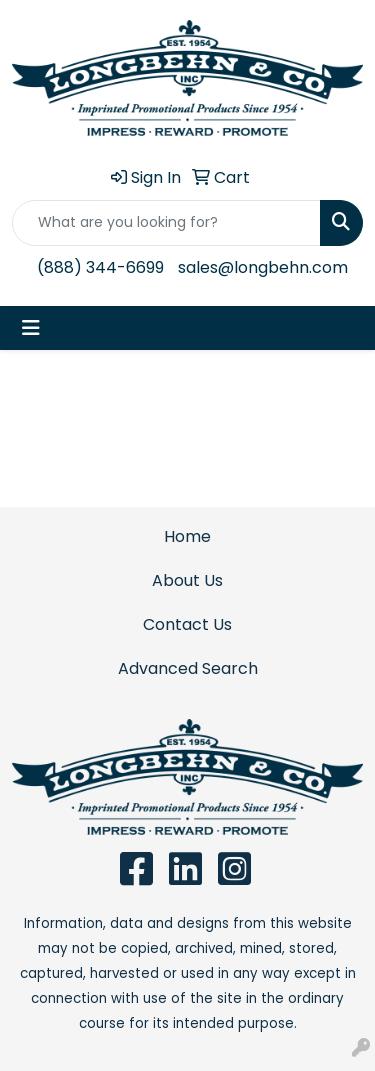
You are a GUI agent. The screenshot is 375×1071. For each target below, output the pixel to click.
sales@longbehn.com (263, 267)
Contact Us (187, 624)
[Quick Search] (166, 223)
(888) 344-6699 (100, 267)
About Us (187, 580)
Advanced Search (188, 668)
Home (187, 536)
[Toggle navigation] (31, 328)
